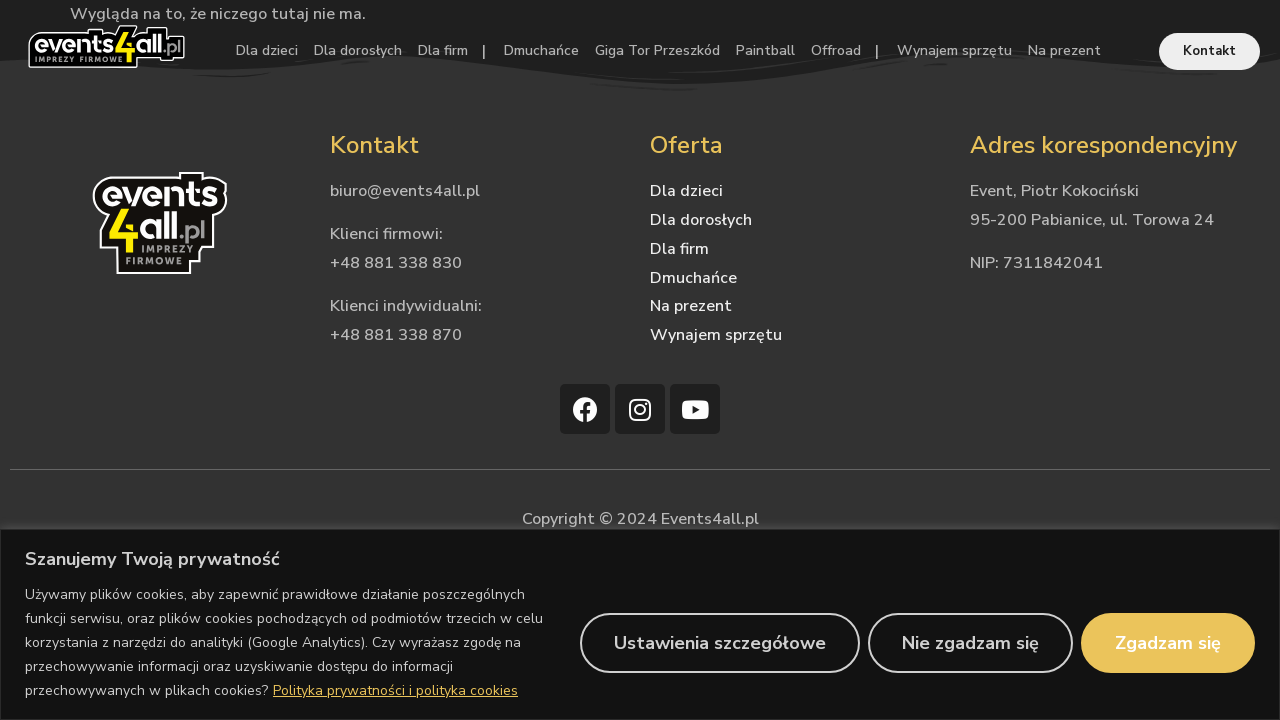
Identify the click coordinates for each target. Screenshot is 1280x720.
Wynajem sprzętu (954, 50)
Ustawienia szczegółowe (720, 643)
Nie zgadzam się (970, 643)
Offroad (836, 50)
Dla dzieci (267, 50)
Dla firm (443, 50)
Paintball (765, 50)
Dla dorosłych (358, 50)
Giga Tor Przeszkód (657, 50)
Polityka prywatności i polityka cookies (395, 690)
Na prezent (1064, 50)
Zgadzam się (1168, 643)
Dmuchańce (541, 50)
